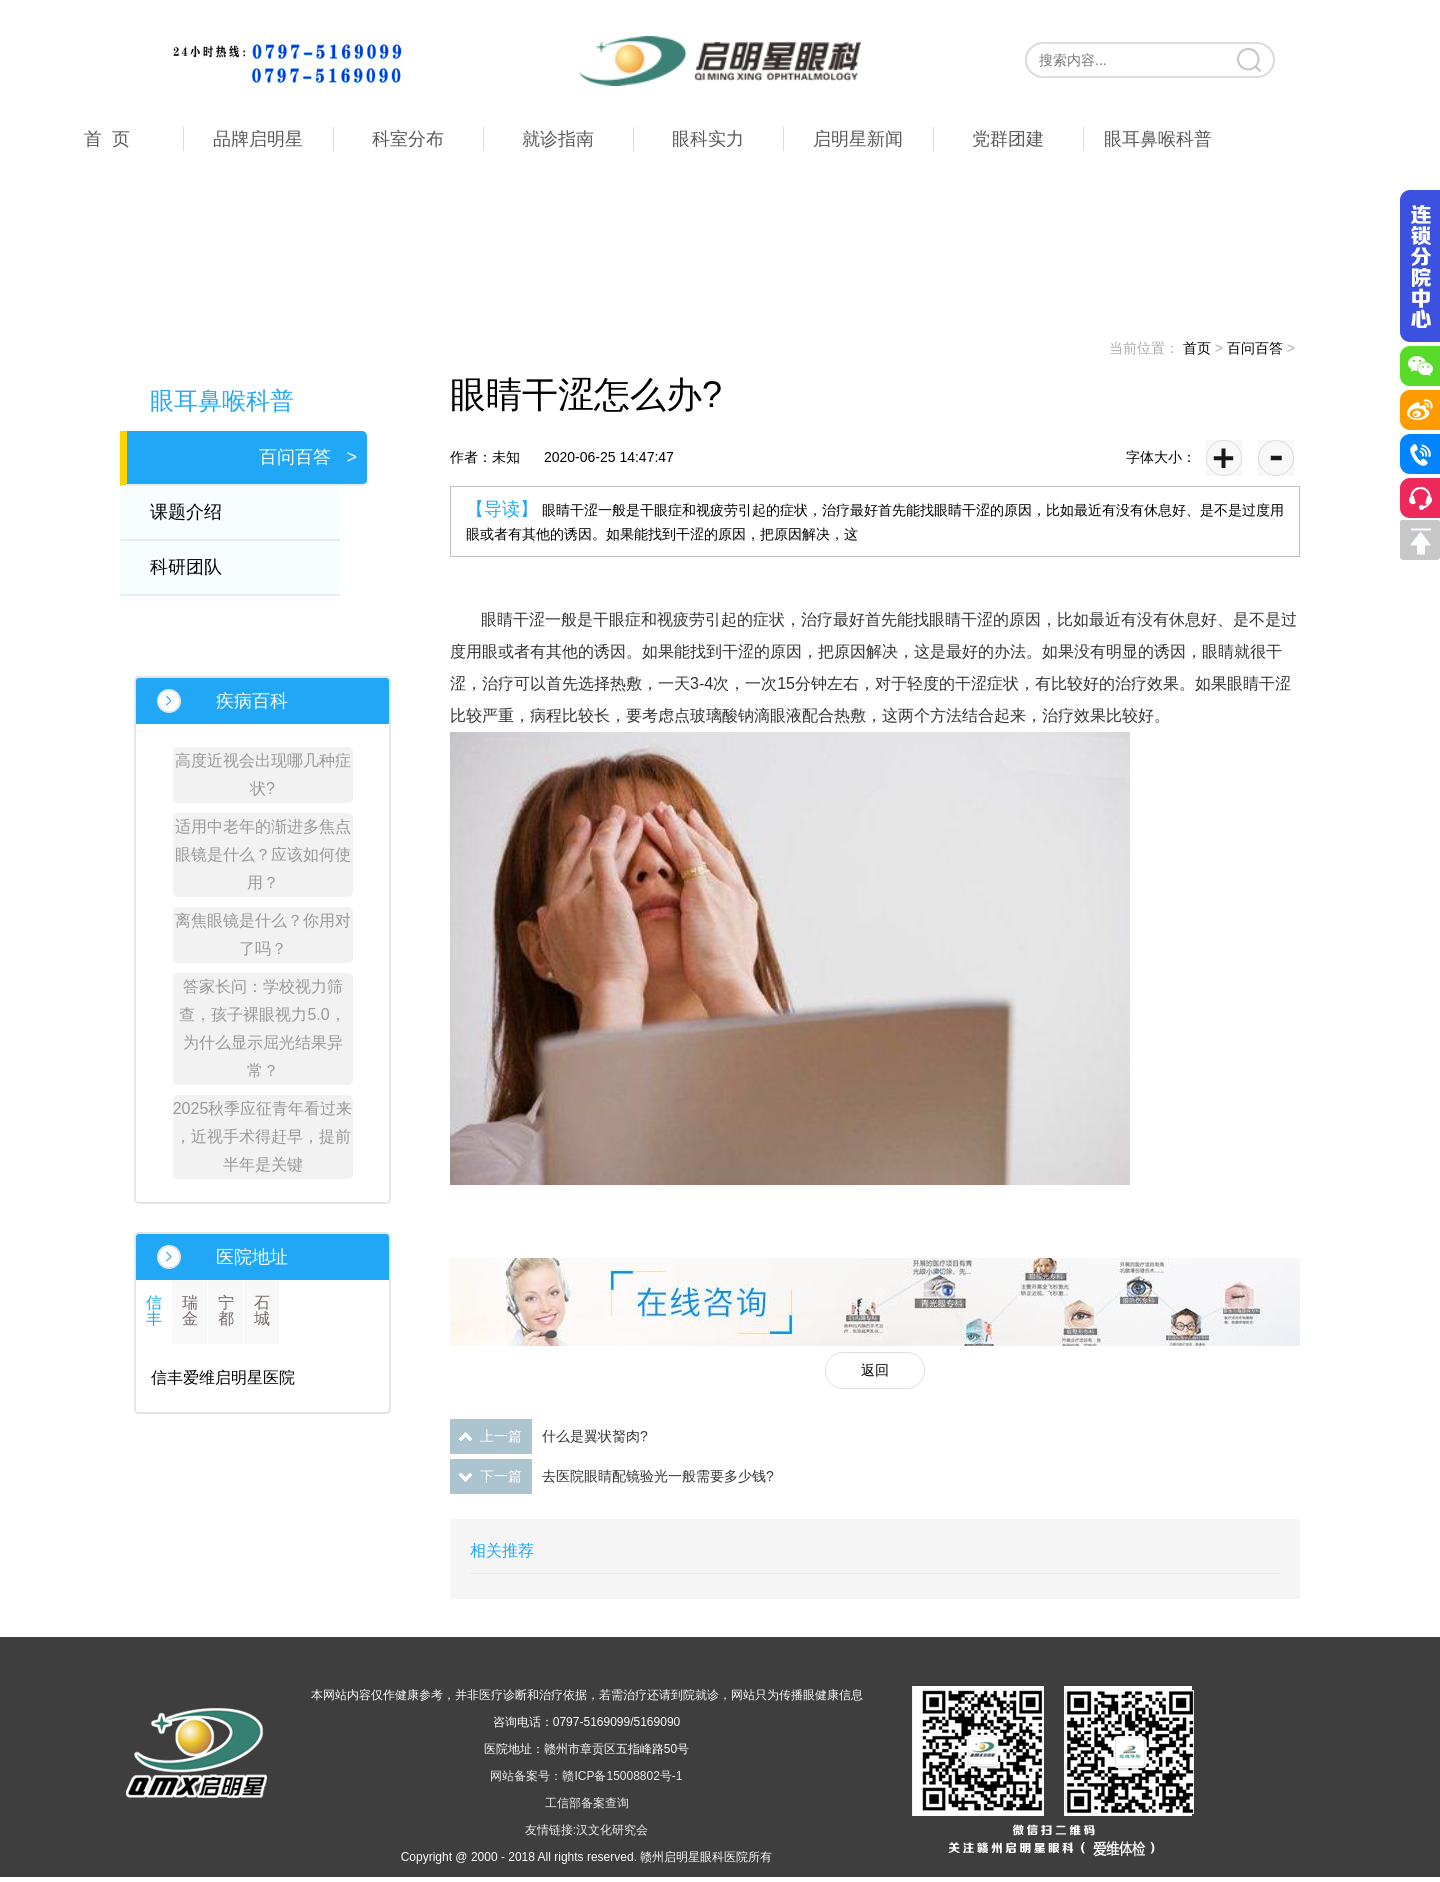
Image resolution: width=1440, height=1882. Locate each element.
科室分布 (408, 139)
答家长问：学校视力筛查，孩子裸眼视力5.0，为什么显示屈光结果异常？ (262, 1028)
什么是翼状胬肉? (595, 1436)
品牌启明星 (258, 139)
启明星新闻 (858, 139)
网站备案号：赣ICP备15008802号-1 (586, 1776)
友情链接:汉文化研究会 (586, 1830)
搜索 (1251, 60)
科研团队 (199, 567)
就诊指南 (558, 139)
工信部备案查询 (587, 1803)
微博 (1420, 410)
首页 (1197, 348)
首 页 (107, 139)
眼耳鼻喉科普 (1158, 139)
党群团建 (1008, 139)
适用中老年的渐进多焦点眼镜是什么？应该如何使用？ (263, 854)
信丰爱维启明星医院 (223, 1377)
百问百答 (1255, 348)
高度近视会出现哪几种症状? (263, 774)
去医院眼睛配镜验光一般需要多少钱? (658, 1476)
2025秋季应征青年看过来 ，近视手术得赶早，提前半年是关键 (263, 1136)
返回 (875, 1370)
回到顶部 (1420, 540)
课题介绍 (199, 512)
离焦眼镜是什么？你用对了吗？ (263, 934)
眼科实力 (708, 139)
